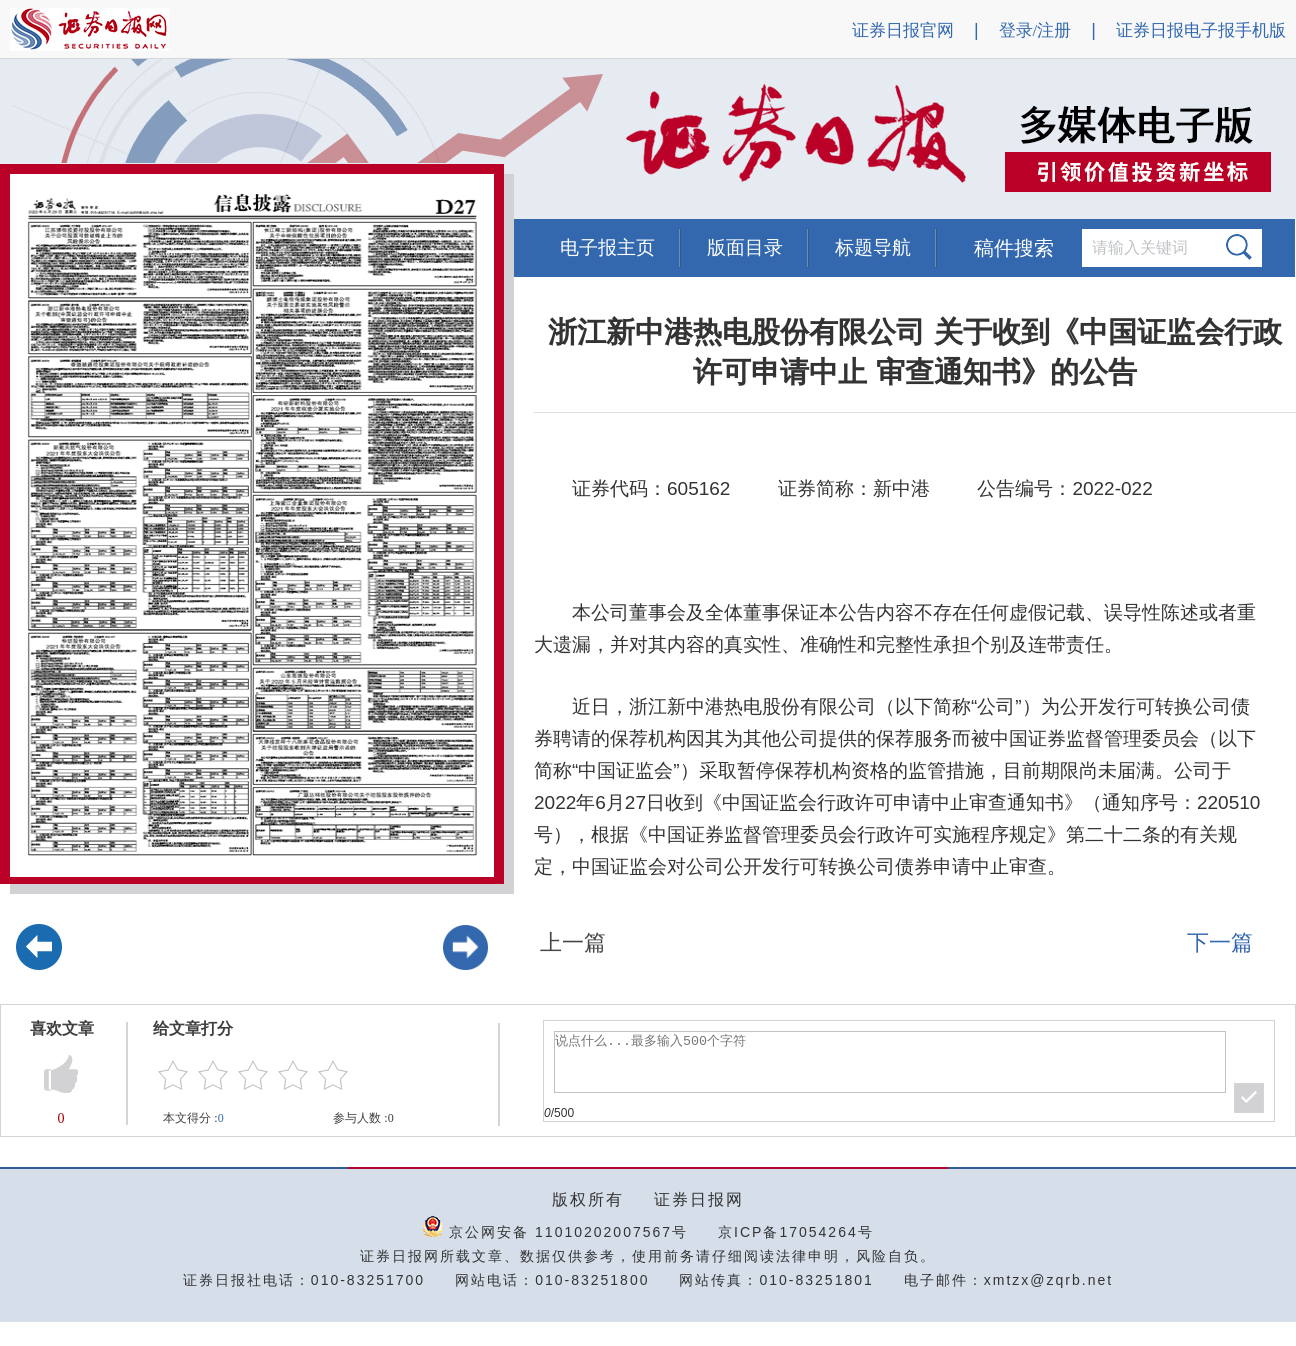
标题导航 (873, 247)
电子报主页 (607, 247)
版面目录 (745, 247)
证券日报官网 (903, 30)
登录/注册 (1035, 30)
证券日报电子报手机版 (1201, 30)
